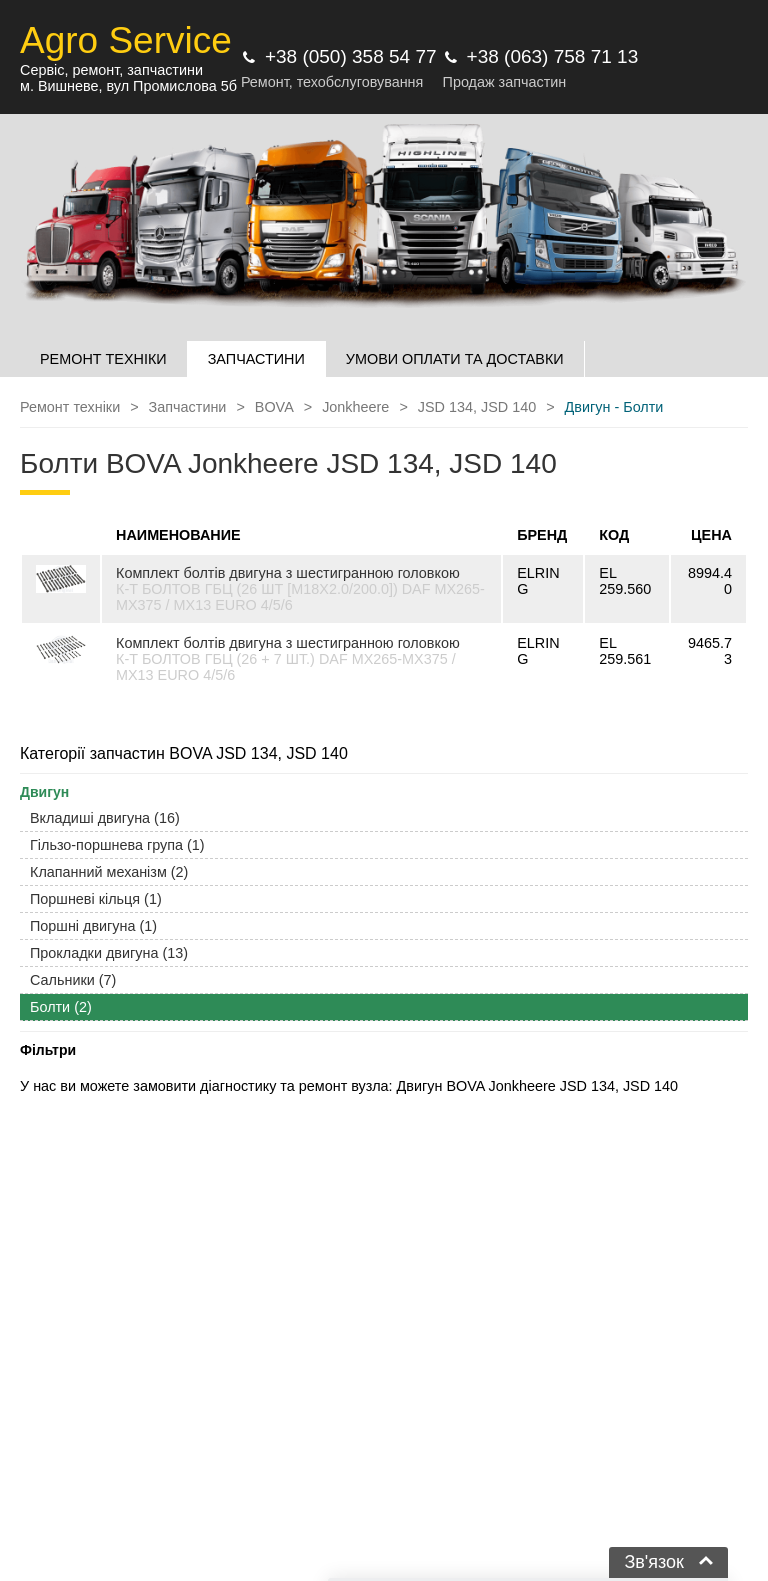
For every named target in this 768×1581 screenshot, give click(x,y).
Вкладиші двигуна (105, 818)
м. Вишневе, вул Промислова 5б (128, 86)
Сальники (73, 980)
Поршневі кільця (96, 899)
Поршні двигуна (93, 926)
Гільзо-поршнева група (117, 845)
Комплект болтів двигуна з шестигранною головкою (288, 573)
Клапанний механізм (109, 872)
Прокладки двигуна (109, 953)
